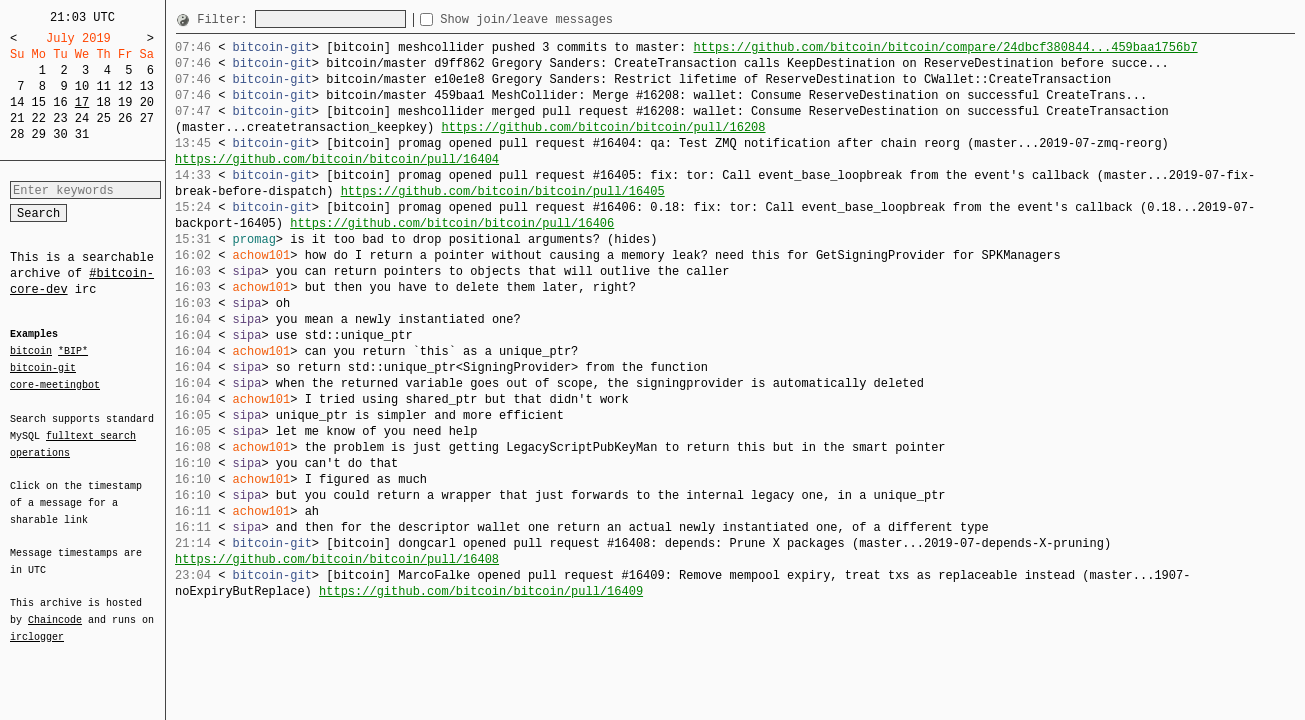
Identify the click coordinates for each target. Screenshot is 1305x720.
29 (39, 134)
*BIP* (73, 352)
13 (147, 86)
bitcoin (31, 352)
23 (60, 118)
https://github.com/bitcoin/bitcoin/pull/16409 (481, 591)
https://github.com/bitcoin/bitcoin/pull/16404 (337, 159)
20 (147, 102)
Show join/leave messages (562, 19)
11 (103, 86)
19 (125, 102)
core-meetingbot (55, 384)
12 (125, 86)
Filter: (226, 19)
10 (82, 86)
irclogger (37, 624)
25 (103, 118)
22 (39, 118)
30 (60, 134)
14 (17, 102)
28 (17, 134)
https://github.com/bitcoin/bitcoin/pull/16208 (603, 127)
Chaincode (55, 608)
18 (103, 102)
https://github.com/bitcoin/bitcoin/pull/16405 (503, 191)
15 (39, 102)
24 (82, 118)
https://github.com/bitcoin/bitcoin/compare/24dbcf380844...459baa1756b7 (945, 47)
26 (125, 118)
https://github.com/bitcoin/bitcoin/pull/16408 (337, 559)
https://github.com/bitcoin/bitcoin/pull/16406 (452, 223)
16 (60, 102)
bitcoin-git (43, 368)
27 (147, 118)
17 (82, 102)
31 (82, 134)
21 (17, 118)
